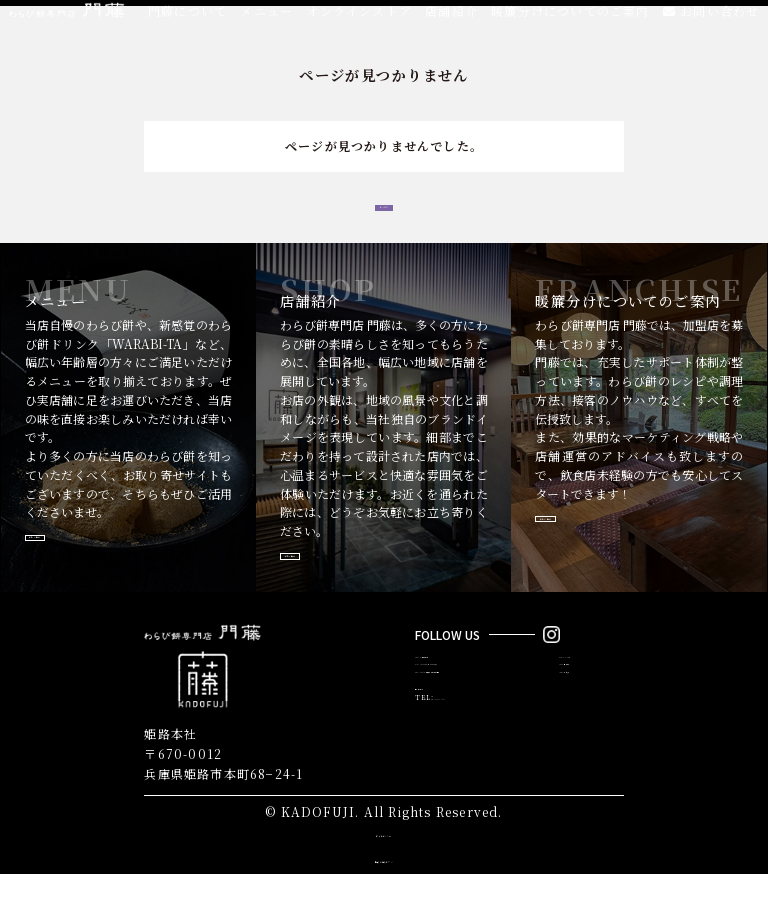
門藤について (182, 19)
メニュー (262, 19)
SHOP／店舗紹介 (586, 723)
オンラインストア (356, 19)
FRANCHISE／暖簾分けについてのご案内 (480, 739)
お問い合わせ (711, 19)
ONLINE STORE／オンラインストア (473, 723)
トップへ (384, 217)
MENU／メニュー (588, 707)
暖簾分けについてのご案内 (569, 19)
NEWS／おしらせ (586, 739)
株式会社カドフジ (384, 903)
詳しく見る (83, 570)
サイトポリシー (383, 877)
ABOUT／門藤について (452, 707)
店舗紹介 (449, 19)
